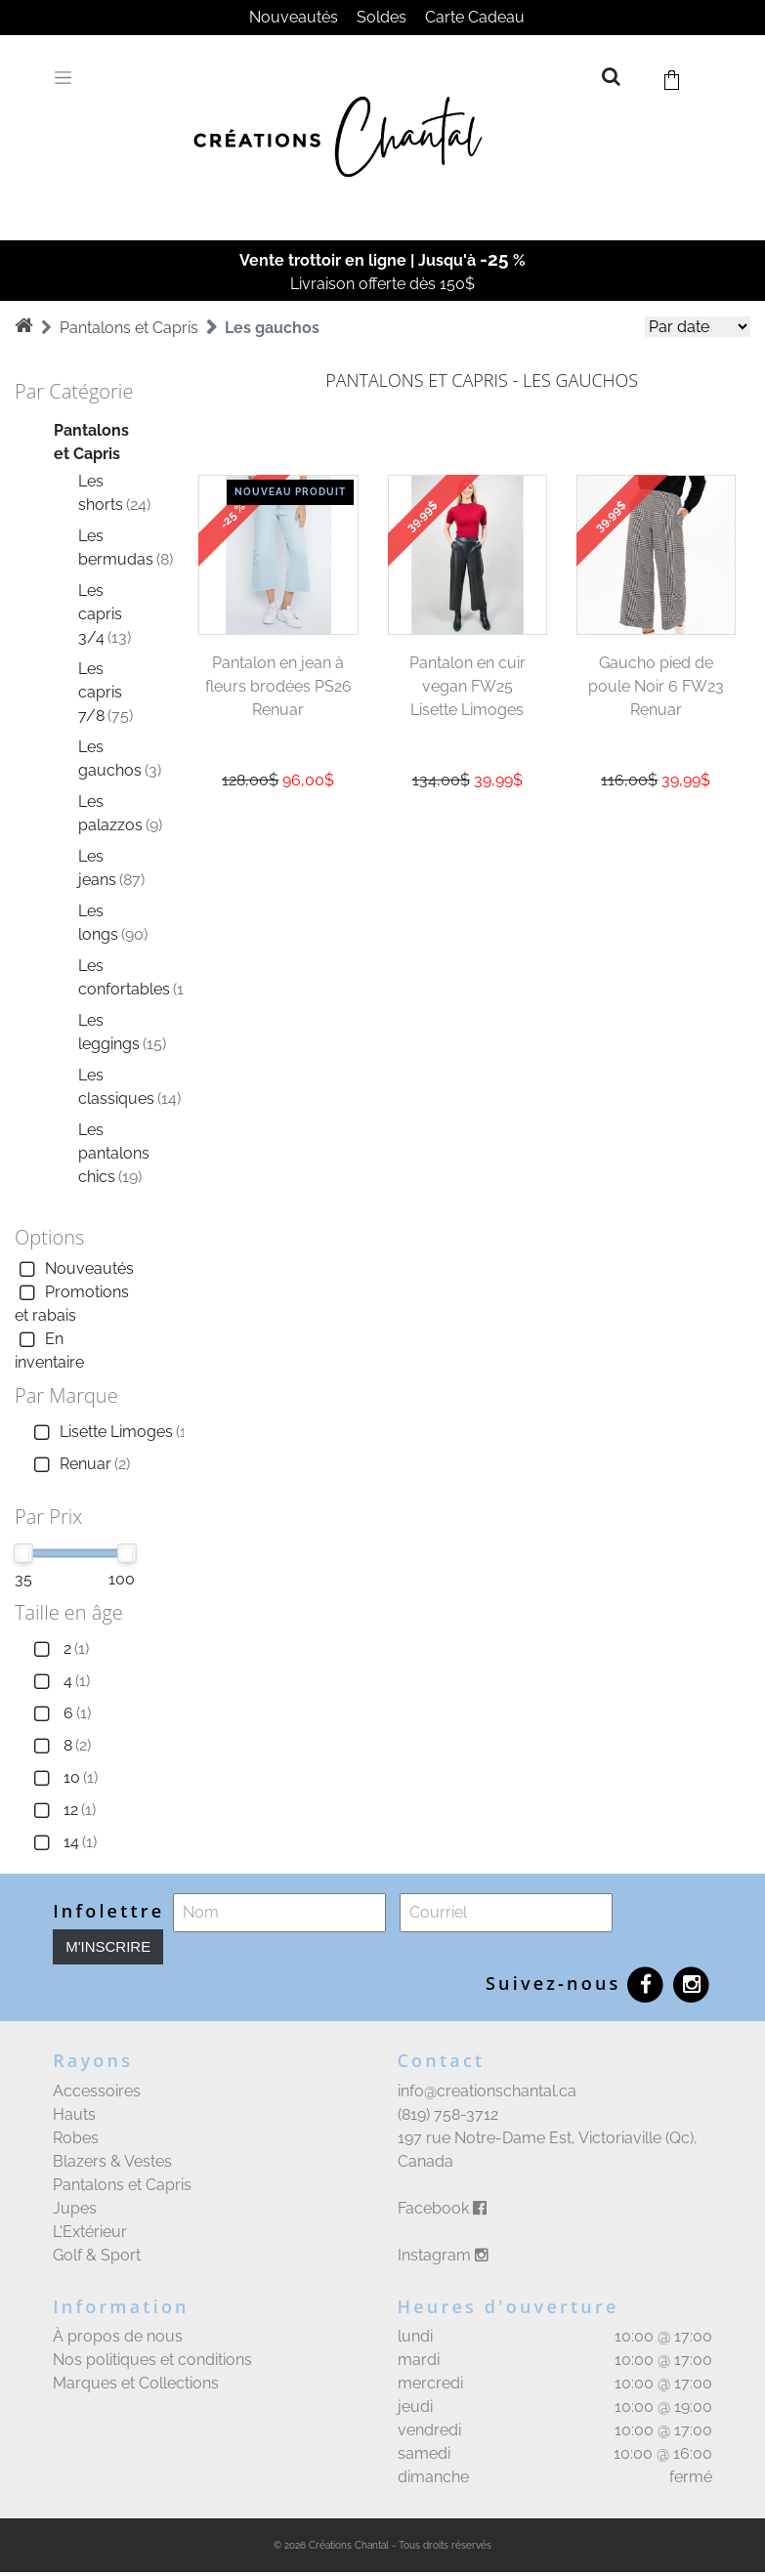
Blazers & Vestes (112, 2161)
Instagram (443, 2255)
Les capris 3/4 (104, 614)
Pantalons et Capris (129, 327)
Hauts (74, 2114)
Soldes (381, 17)
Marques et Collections (136, 2383)
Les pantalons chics (113, 1153)
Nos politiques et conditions (152, 2359)
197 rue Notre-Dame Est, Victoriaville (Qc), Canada (548, 2150)
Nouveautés (293, 17)
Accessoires (97, 2091)
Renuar (79, 1465)
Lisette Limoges (110, 1432)
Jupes (75, 2208)
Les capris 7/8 (105, 692)
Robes (76, 2138)
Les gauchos (272, 327)
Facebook (442, 2208)
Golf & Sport (97, 2255)
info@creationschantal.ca (487, 2091)
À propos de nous (118, 2336)
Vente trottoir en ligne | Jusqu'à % (382, 260)
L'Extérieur (90, 2231)
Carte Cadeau (475, 17)
